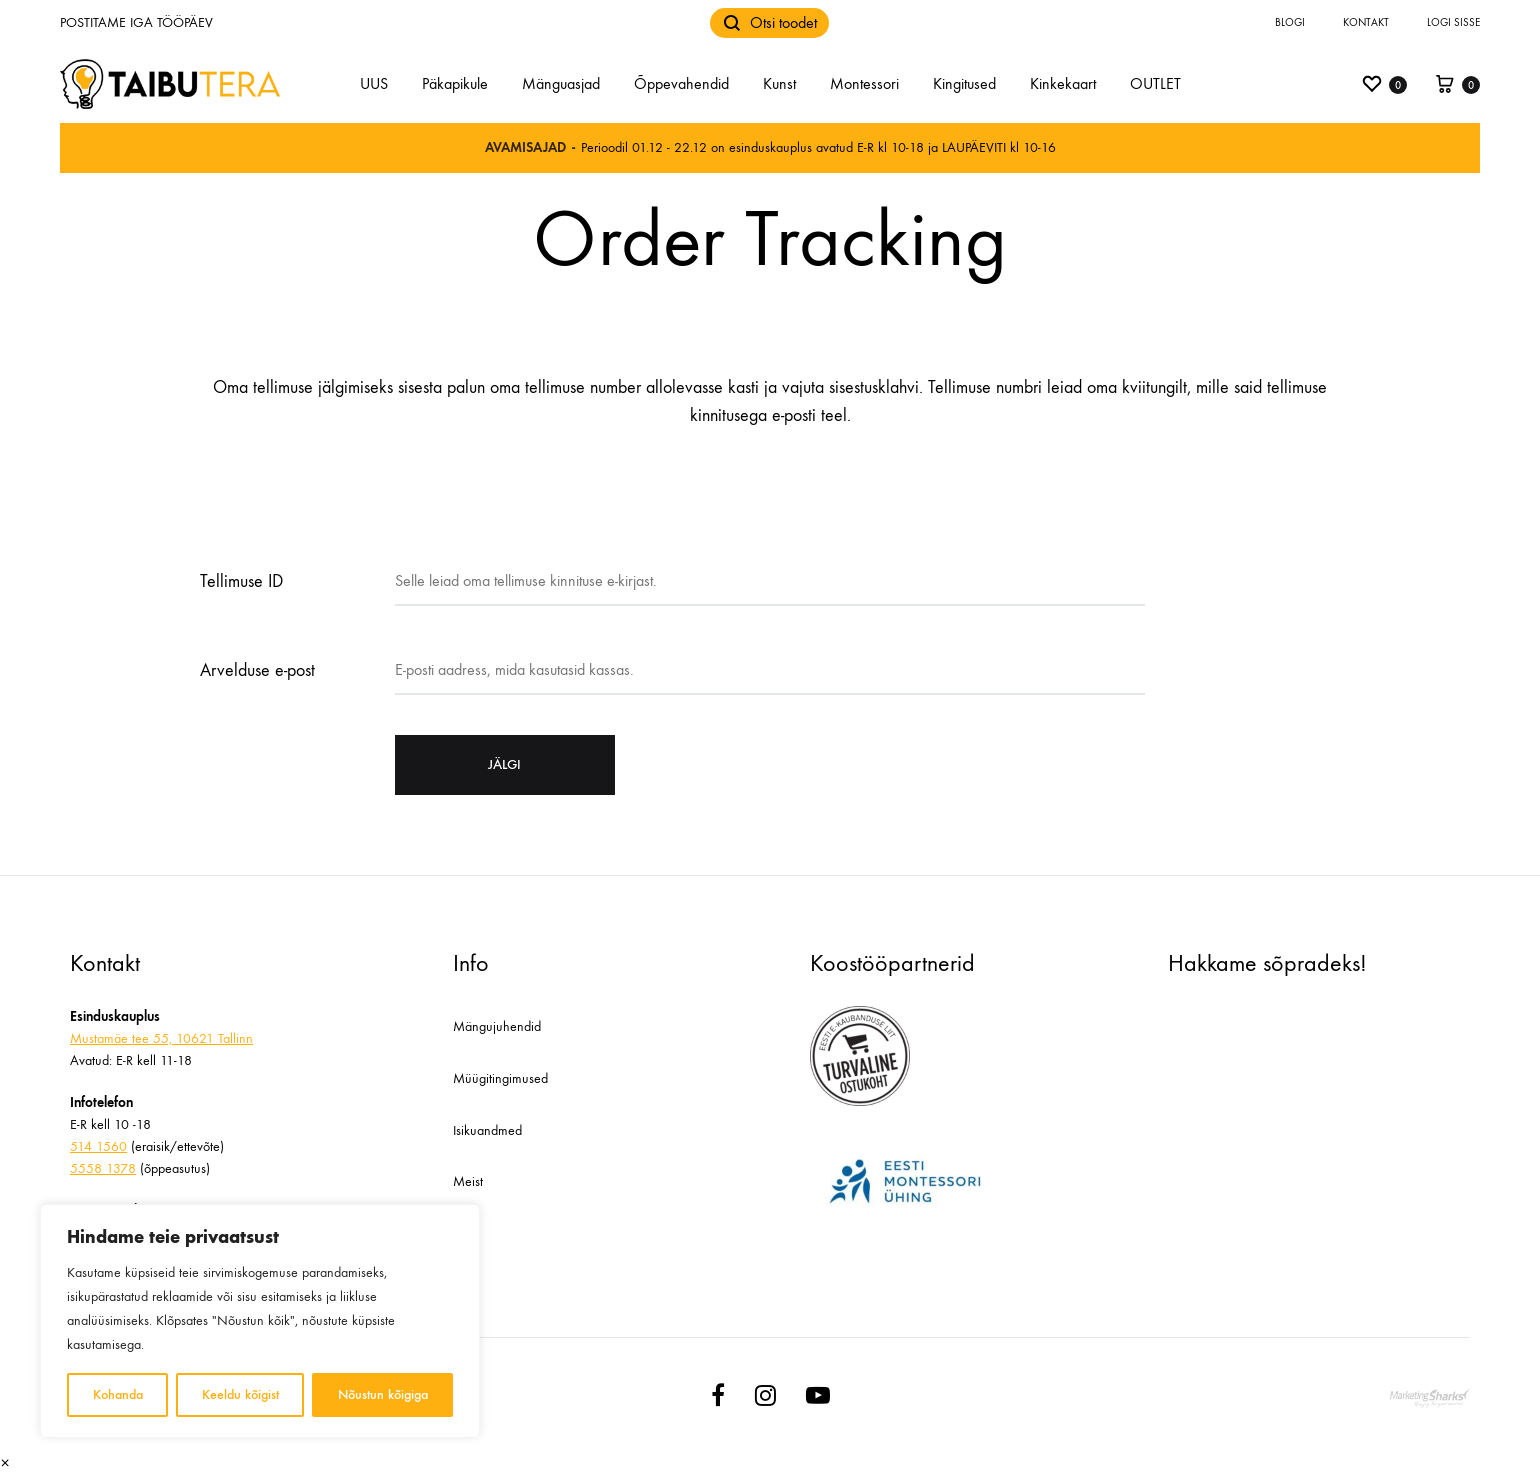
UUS (374, 83)
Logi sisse (1453, 22)
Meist (468, 1181)
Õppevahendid (681, 83)
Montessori (864, 83)
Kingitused (964, 83)
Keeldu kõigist (240, 1394)
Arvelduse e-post (257, 670)
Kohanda (118, 1394)
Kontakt (1366, 22)
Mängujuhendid (497, 1026)
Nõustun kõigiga (383, 1394)
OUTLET (1155, 83)
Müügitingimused (500, 1078)
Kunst (779, 83)
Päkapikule (455, 83)
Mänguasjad (561, 83)
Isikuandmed (487, 1130)
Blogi (1290, 22)
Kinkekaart (1063, 83)
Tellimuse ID (241, 581)
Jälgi (504, 764)
